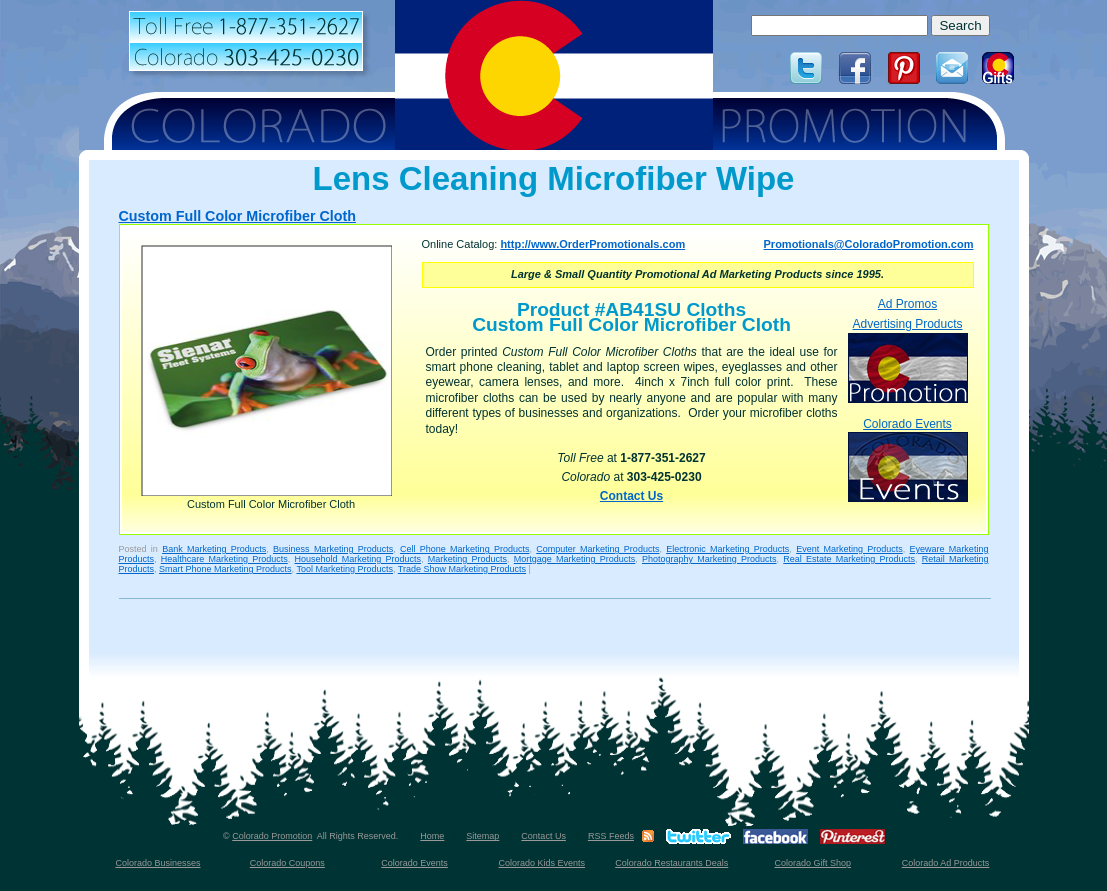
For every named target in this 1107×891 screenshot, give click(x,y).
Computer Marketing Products (597, 549)
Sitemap (482, 836)
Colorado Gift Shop (812, 863)
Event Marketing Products (849, 549)
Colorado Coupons (287, 863)
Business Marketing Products (333, 549)
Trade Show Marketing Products (462, 569)
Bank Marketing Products (214, 549)
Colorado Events (908, 459)
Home (432, 836)
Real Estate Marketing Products (849, 559)
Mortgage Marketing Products (575, 559)
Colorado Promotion (272, 836)
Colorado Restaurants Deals (671, 863)
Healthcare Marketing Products (224, 559)
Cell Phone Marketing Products (464, 549)
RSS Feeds (611, 836)
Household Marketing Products (358, 559)
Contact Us (631, 496)
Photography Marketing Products (709, 559)
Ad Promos (907, 304)
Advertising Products (908, 359)
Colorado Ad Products (946, 863)
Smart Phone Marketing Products (225, 569)
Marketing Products (467, 559)
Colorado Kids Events (542, 863)
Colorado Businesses (157, 863)
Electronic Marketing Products (727, 549)
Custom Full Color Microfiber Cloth (237, 216)
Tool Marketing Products (344, 569)
